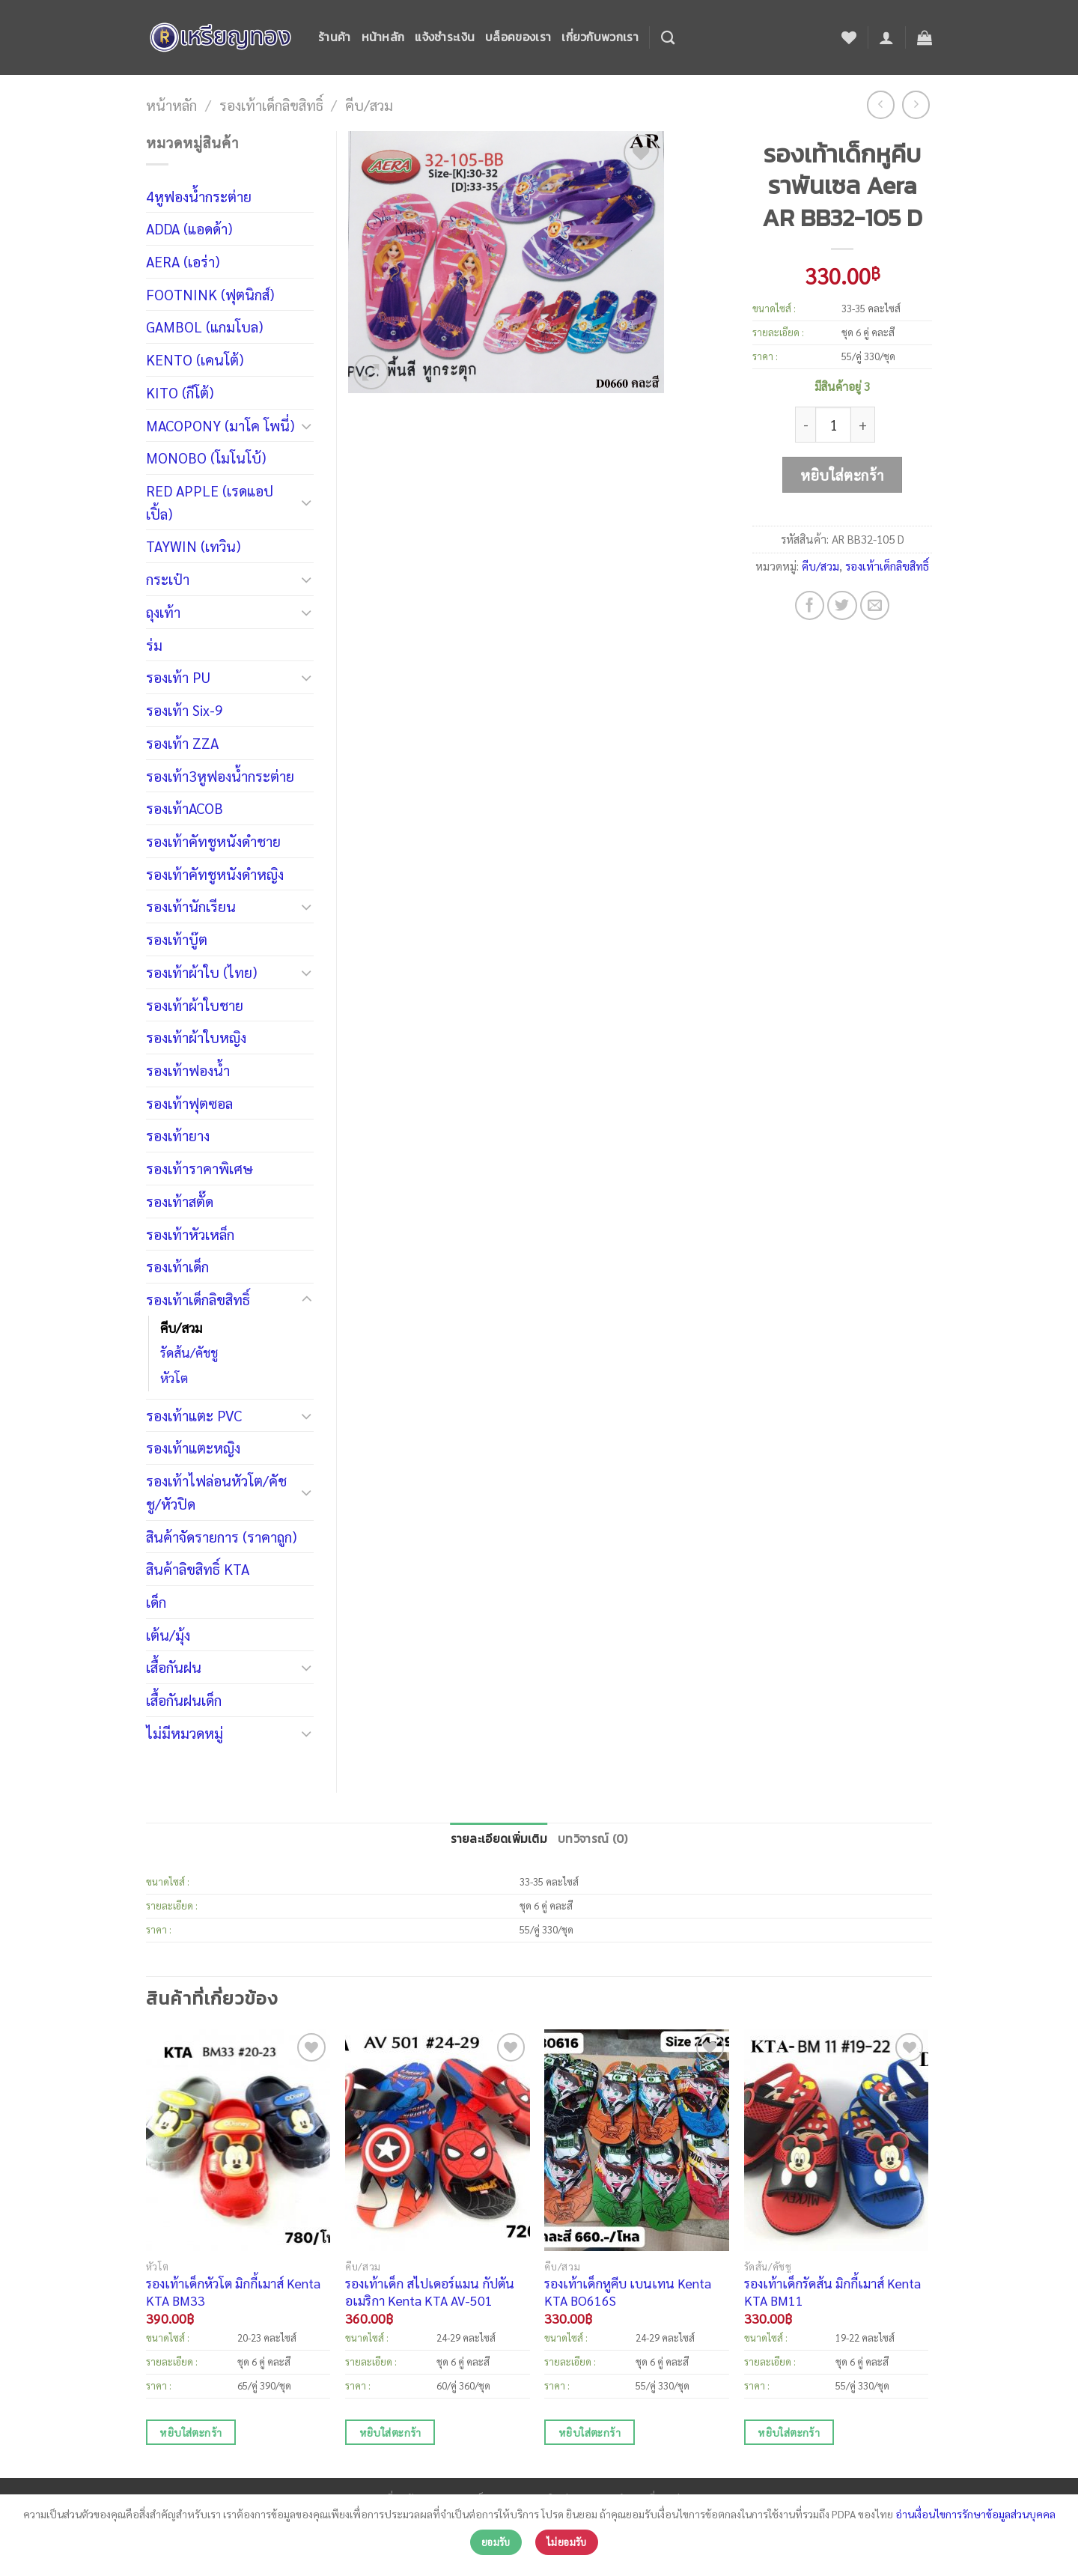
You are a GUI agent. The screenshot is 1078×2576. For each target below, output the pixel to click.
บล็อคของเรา (518, 37)
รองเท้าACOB (184, 807)
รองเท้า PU (178, 676)
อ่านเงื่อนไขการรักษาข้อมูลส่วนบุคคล (975, 2514)
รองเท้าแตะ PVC (194, 1415)
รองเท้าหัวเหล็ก (190, 1233)
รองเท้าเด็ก (177, 1266)
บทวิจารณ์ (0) (592, 1838)
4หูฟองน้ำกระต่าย (199, 195)
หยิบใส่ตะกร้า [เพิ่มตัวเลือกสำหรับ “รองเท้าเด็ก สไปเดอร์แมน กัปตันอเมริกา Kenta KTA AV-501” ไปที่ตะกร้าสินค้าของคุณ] (390, 2432)
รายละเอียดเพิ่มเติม (499, 1838)
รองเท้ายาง (178, 1135)
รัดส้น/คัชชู (189, 1352)
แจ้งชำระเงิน (445, 37)
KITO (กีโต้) (179, 392)
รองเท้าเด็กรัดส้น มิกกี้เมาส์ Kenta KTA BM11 (832, 2291)
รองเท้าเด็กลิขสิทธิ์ (271, 104)
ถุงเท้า (163, 611)
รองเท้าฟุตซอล (189, 1102)
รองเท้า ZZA (182, 742)
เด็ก (156, 1601)
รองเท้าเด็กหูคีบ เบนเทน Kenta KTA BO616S (627, 2291)
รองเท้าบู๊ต (176, 938)
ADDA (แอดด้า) (189, 228)
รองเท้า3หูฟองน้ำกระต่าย (220, 775)
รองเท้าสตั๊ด (179, 1200)
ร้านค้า (334, 37)
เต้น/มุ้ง (168, 1634)
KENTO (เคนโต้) (194, 359)
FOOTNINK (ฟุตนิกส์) (210, 294)
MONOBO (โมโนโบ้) (206, 457)
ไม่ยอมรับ (566, 2542)
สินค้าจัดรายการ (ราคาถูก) (221, 1536)
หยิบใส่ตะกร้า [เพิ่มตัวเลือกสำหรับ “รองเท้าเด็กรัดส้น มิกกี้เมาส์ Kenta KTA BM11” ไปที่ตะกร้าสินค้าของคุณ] (789, 2432)
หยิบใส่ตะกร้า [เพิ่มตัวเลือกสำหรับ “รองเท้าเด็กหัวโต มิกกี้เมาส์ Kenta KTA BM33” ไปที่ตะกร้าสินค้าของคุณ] (190, 2432)
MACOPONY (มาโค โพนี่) (220, 425)
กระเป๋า (167, 578)
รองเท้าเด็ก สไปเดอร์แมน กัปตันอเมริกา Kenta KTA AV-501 (429, 2291)
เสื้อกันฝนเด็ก (184, 1699)
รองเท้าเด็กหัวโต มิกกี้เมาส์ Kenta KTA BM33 (233, 2291)
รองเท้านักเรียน (191, 905)
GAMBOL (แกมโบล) (204, 326)
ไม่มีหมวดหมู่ (184, 1732)
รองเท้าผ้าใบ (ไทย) (201, 971)
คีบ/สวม (369, 104)
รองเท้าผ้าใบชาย (194, 1004)
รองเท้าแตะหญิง (193, 1447)
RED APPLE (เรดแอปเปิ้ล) (209, 502)
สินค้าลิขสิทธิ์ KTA (197, 1568)
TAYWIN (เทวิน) (193, 545)
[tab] (499, 1839)
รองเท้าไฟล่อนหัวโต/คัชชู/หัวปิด (216, 1492)
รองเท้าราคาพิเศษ (199, 1167)
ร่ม (154, 644)
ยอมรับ (496, 2542)
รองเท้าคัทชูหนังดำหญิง (215, 873)
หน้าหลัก (383, 37)
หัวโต (174, 1378)
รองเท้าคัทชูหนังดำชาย (213, 840)
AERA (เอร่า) (182, 261)
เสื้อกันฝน (173, 1666)
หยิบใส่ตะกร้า (842, 474)
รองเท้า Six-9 (184, 709)
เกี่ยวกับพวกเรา (600, 37)
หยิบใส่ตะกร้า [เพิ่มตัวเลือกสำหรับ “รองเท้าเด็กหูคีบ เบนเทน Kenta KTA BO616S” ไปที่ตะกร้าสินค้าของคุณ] (589, 2432)
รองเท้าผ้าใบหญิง (196, 1036)
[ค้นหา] (667, 37)
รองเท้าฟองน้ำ (188, 1069)
